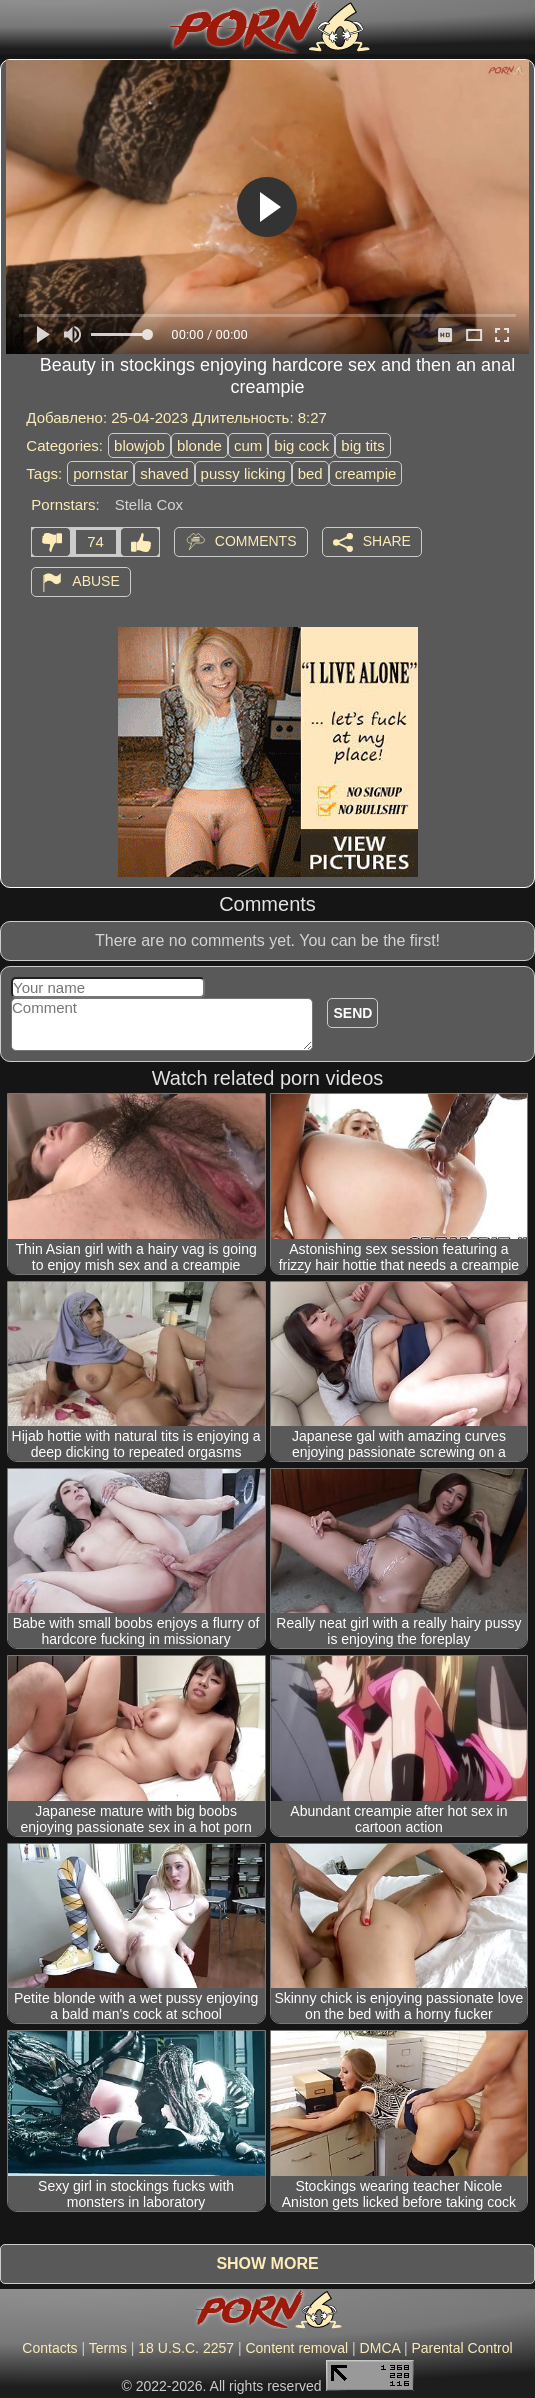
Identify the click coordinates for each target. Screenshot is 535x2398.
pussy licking (243, 473)
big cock (301, 445)
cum (248, 445)
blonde (199, 445)
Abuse (95, 581)
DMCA (380, 2348)
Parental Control (461, 2348)
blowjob (139, 445)
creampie (366, 473)
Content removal (296, 2348)
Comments (256, 541)
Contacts (49, 2348)
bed (310, 473)
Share (387, 541)
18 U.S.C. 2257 (186, 2348)
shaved (164, 473)
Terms (108, 2348)
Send (352, 1013)
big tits (362, 445)
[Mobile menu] (18, 27)
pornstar (100, 473)
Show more (267, 2263)
